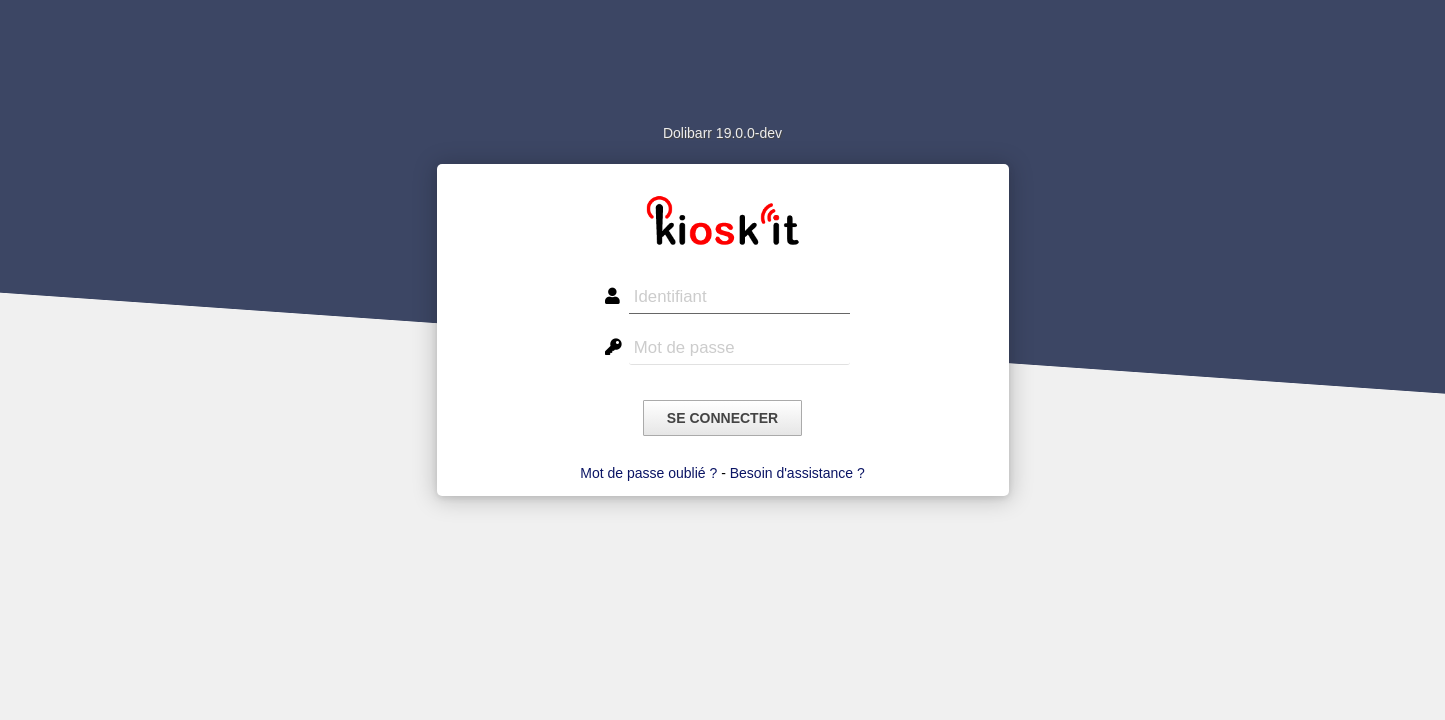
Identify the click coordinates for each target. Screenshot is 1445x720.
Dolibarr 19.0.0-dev (722, 133)
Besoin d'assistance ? (797, 473)
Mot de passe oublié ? (648, 473)
